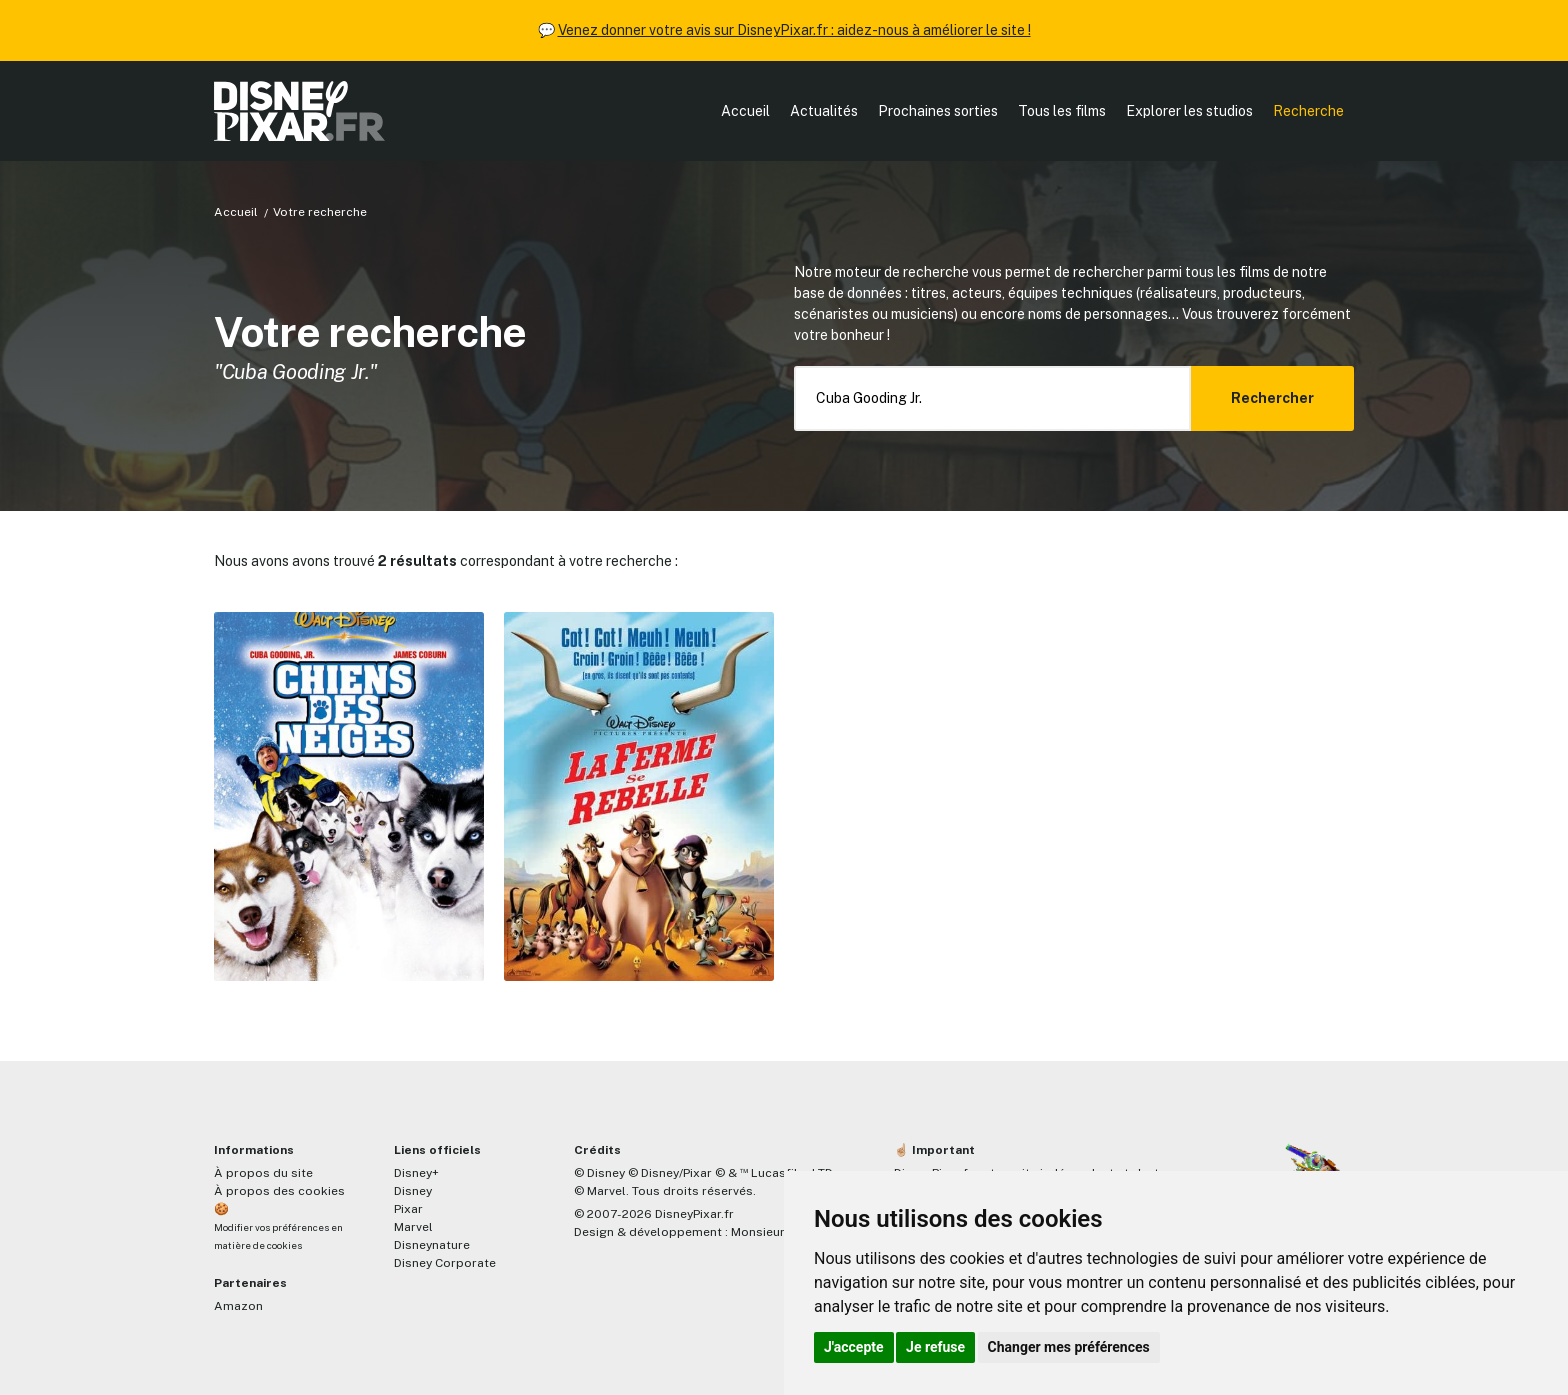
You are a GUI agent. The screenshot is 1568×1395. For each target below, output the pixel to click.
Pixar (408, 1209)
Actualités (824, 111)
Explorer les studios (1189, 111)
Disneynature (432, 1245)
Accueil (745, 111)
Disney (413, 1191)
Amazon (238, 1306)
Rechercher (1272, 398)
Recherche (1308, 111)
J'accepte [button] (854, 1347)
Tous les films (1062, 111)
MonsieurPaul (770, 1232)
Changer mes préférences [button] (1069, 1347)
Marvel (413, 1227)
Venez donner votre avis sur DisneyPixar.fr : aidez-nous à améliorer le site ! (794, 30)
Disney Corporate (445, 1263)
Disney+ (416, 1173)
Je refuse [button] (935, 1347)
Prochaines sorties (938, 111)
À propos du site (263, 1173)
